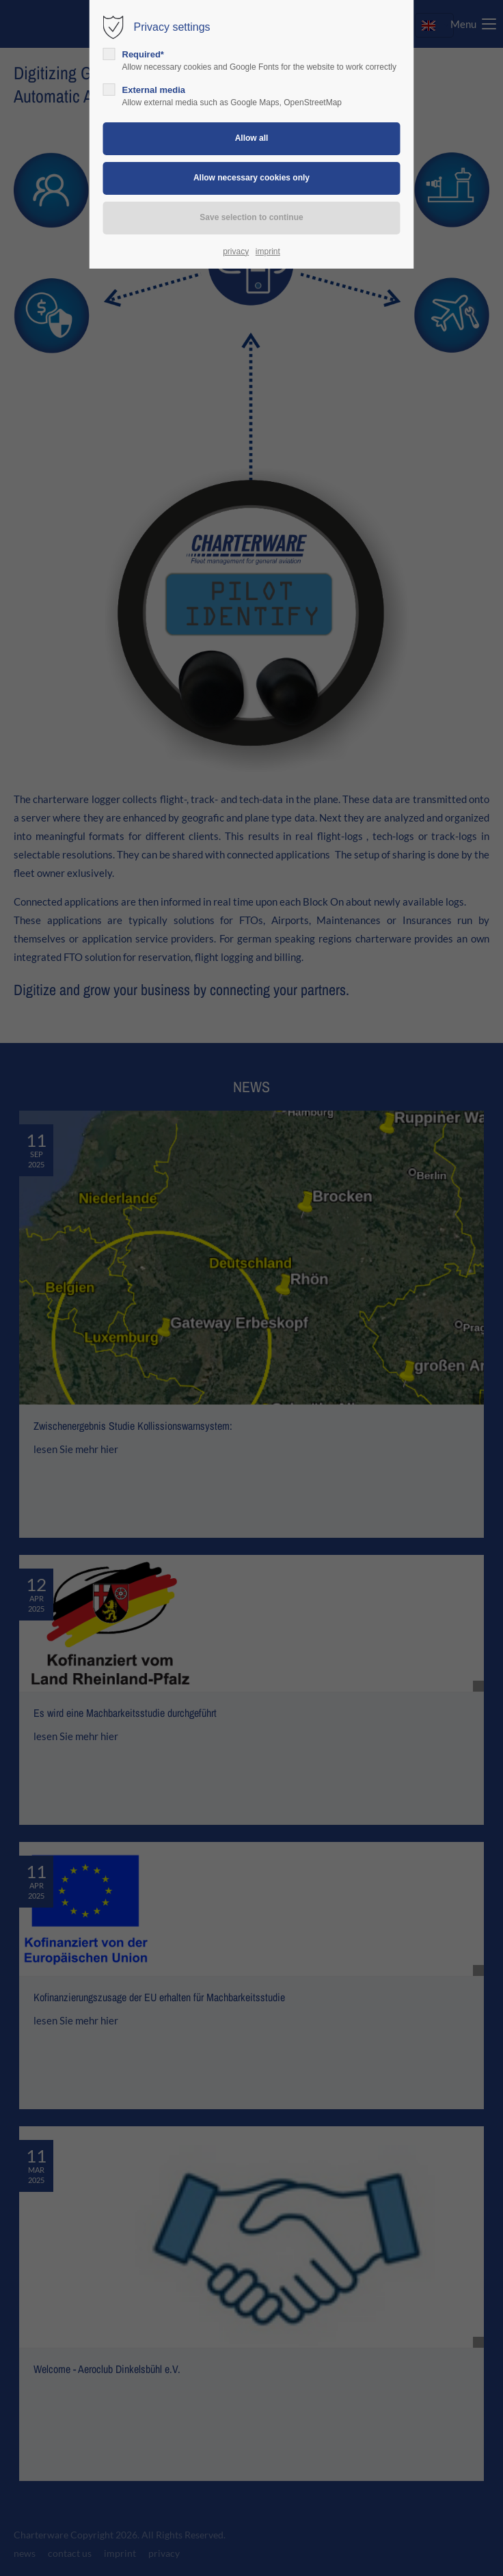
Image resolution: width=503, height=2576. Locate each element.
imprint (268, 251)
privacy (236, 251)
